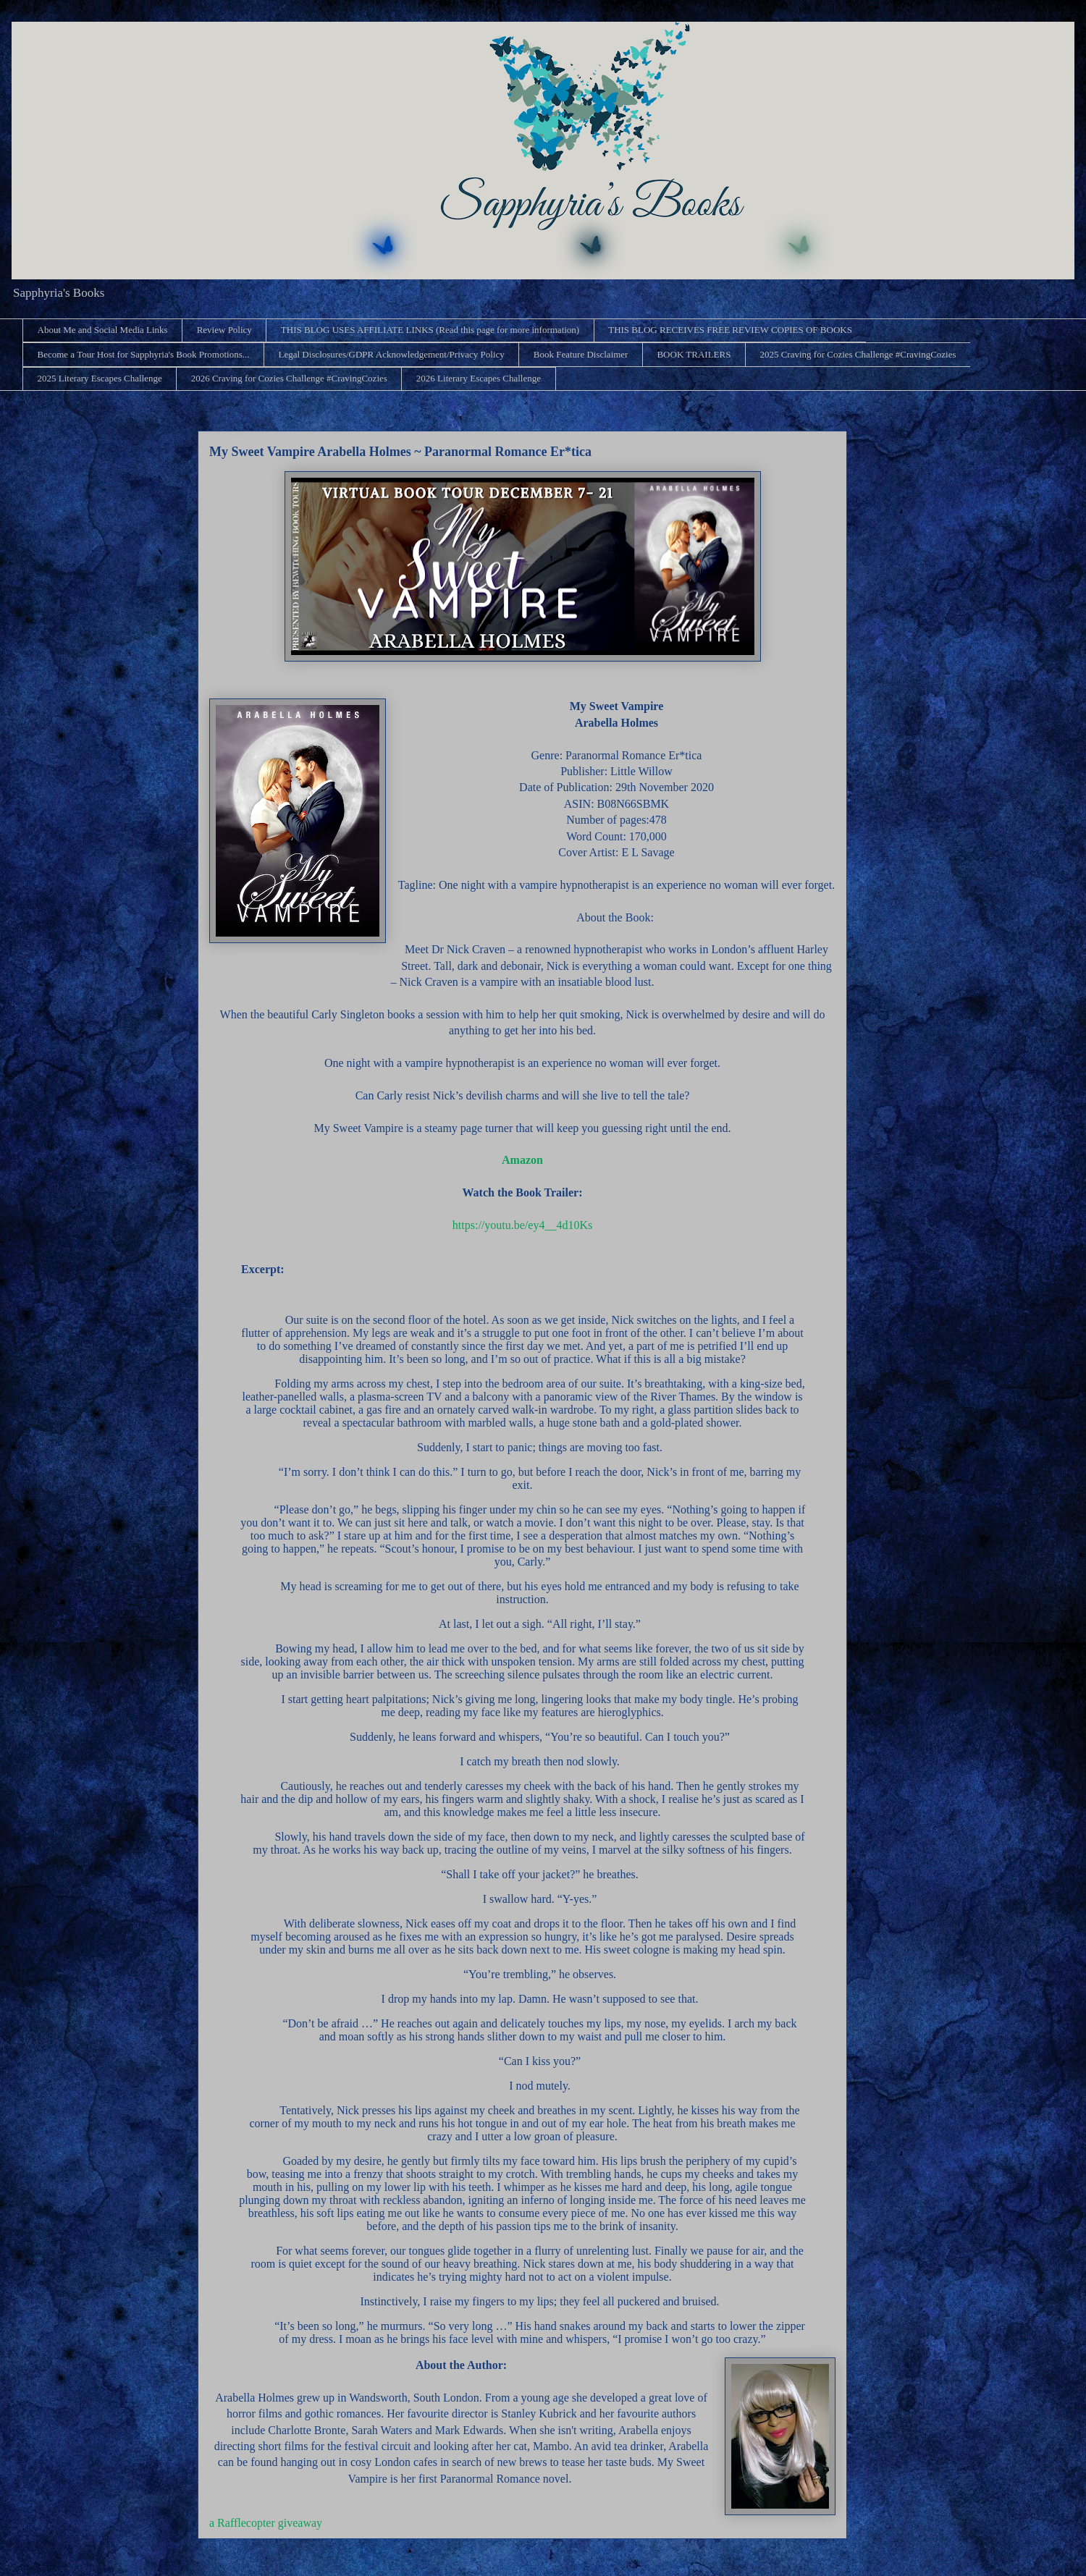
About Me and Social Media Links (103, 329)
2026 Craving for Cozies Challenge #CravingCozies (289, 378)
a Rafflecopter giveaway (265, 2523)
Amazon (522, 1160)
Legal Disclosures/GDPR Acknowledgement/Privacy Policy (391, 354)
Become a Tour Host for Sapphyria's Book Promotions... (144, 354)
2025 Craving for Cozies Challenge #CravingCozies (857, 354)
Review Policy (224, 329)
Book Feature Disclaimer (581, 354)
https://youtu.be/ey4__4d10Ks (522, 1225)
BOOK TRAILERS (694, 354)
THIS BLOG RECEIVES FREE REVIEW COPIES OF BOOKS (730, 329)
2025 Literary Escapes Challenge (100, 378)
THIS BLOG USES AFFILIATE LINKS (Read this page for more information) (430, 329)
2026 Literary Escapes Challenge (478, 378)
